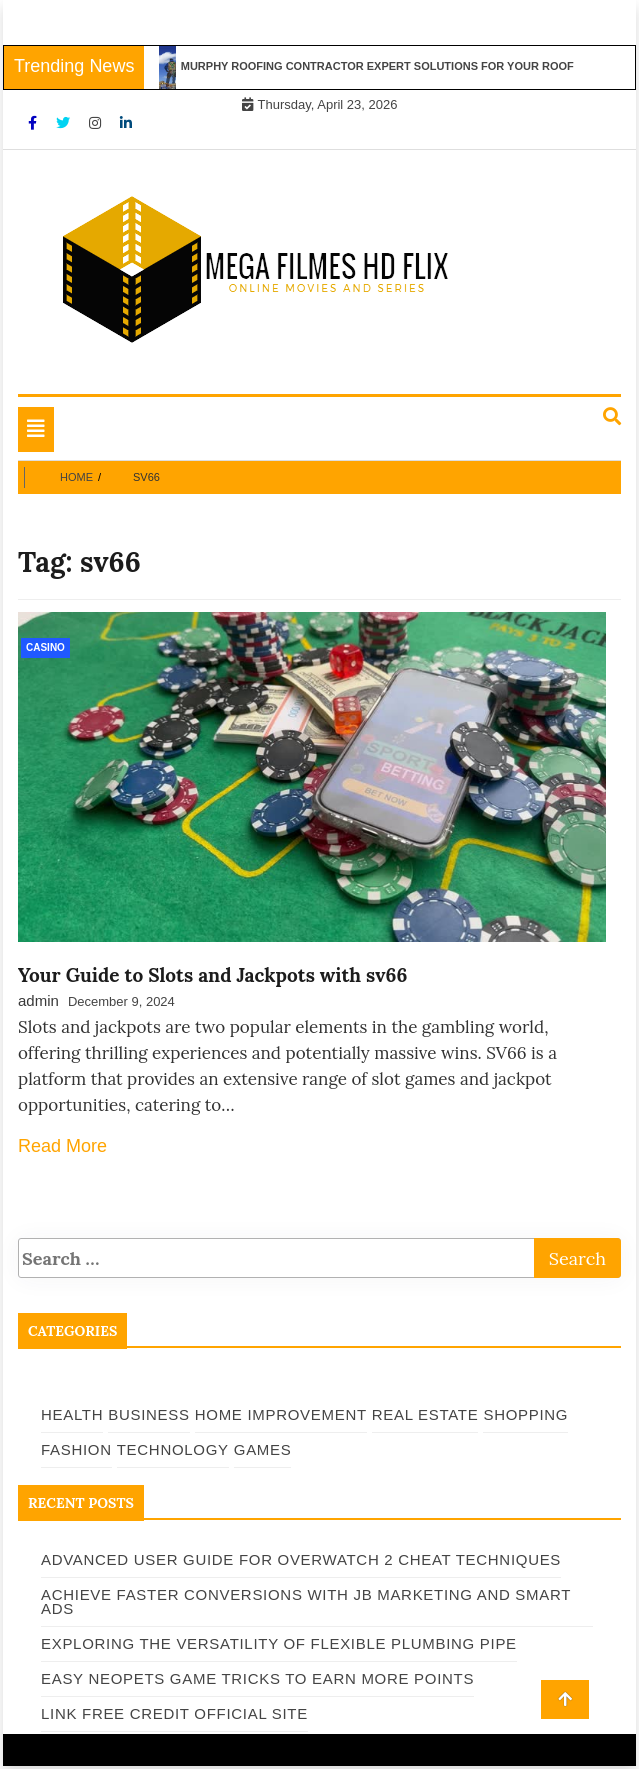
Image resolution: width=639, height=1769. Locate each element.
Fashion (76, 1449)
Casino (45, 647)
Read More (62, 1146)
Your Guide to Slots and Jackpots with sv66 (212, 975)
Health (72, 1414)
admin (38, 1000)
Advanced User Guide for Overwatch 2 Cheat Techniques (301, 1559)
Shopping (525, 1414)
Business (148, 1414)
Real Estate (425, 1414)
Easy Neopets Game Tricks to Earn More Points (257, 1678)
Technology (173, 1449)
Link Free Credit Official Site (174, 1713)
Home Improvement (281, 1414)
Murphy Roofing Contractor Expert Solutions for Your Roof (383, 66)
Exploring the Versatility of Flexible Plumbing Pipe (279, 1643)
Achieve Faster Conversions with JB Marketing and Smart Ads (306, 1601)
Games (263, 1449)
